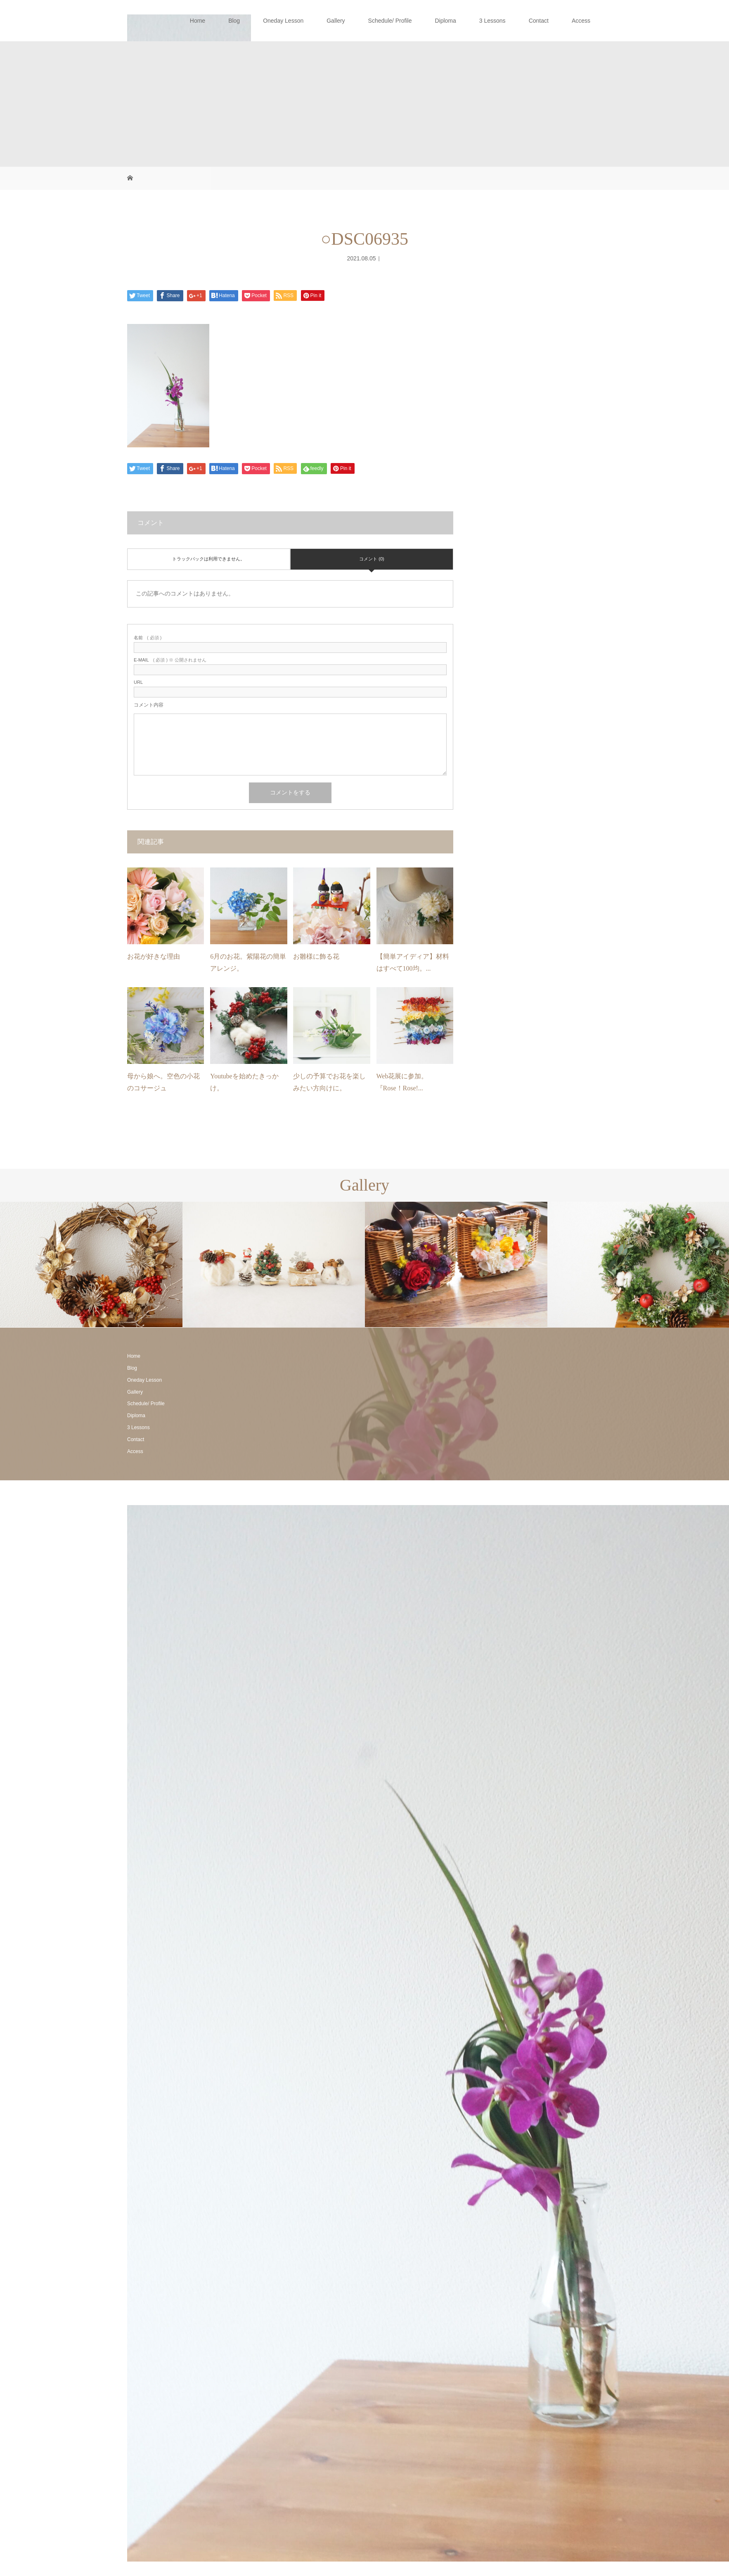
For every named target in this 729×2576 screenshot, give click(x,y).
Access (581, 20)
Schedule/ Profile (390, 20)
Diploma (445, 20)
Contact (539, 20)
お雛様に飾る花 (316, 956)
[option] (91, 1265)
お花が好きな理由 (153, 956)
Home (197, 20)
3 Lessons (492, 20)
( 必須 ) (147, 638)
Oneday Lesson (283, 20)
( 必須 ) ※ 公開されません (170, 660)
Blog (234, 20)
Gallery (336, 20)
